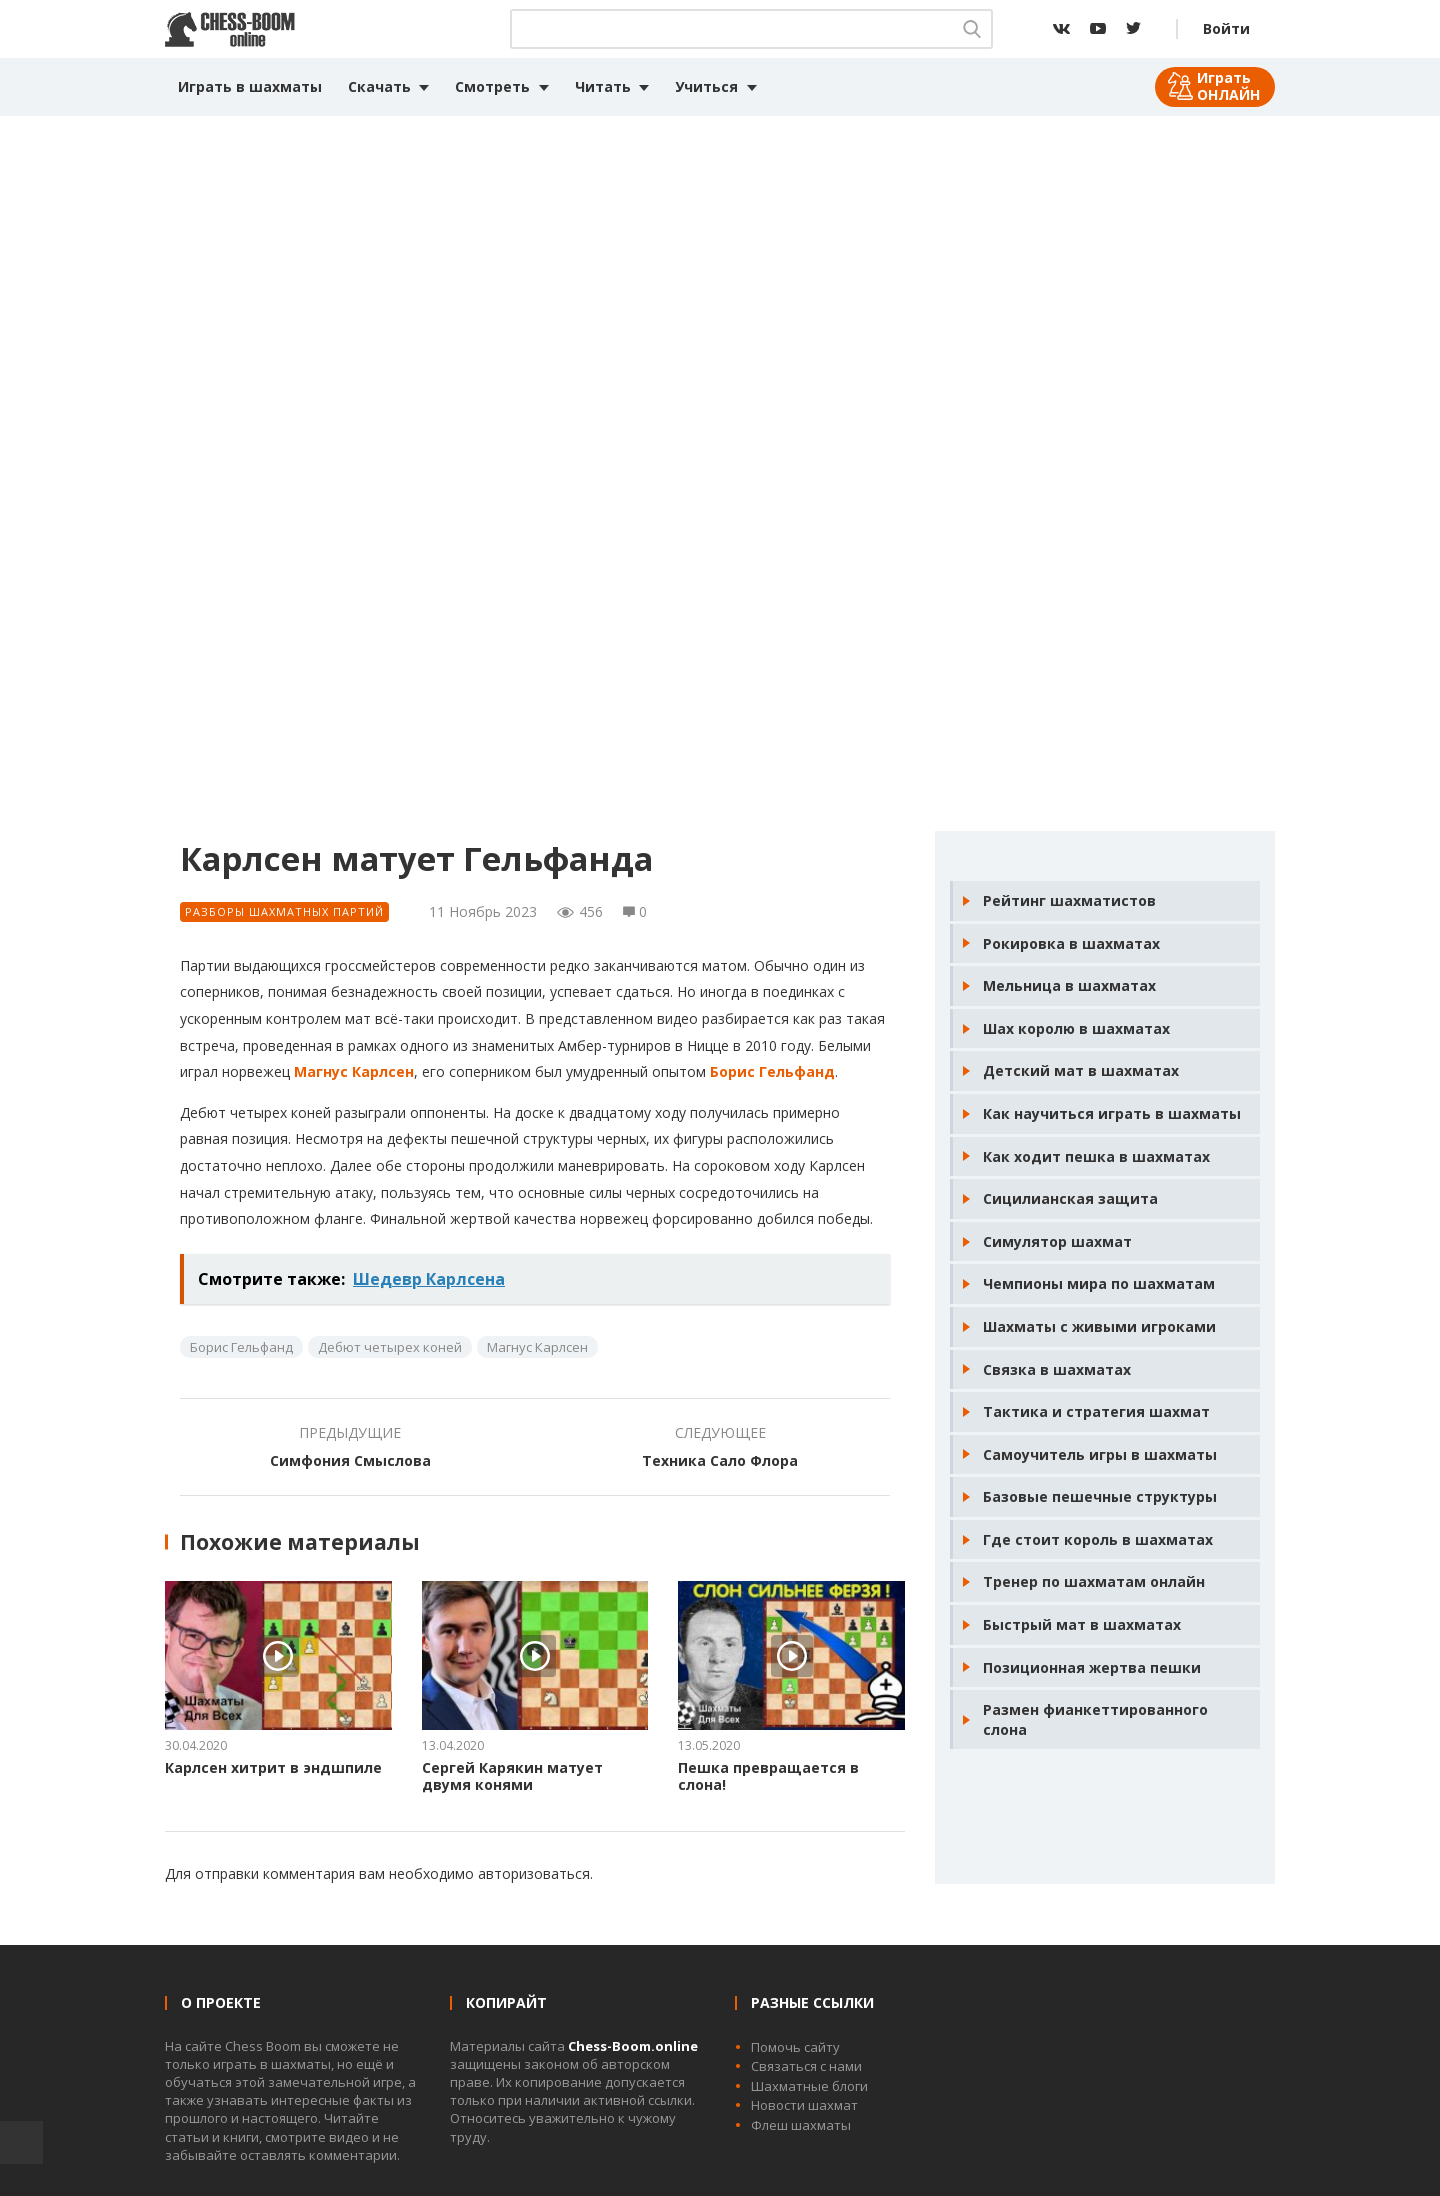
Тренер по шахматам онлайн (1094, 1581)
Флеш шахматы (801, 2125)
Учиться (706, 86)
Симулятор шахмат (1057, 1241)
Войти (1226, 28)
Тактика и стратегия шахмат (1096, 1411)
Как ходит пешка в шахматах (1096, 1156)
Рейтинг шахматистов (1069, 900)
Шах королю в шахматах (1076, 1028)
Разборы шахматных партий (284, 911)
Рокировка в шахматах (1071, 943)
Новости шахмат (804, 2105)
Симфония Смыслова (350, 1460)
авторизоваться (534, 1873)
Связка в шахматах (1057, 1369)
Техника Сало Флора (720, 1460)
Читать (603, 86)
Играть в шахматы (250, 86)
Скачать (379, 86)
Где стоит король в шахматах (1098, 1539)
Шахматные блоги (809, 2086)
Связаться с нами (806, 2066)
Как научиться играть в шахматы (1112, 1113)
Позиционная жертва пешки (1092, 1667)
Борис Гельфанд (772, 1071)
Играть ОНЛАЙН (1228, 86)
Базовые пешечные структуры (1100, 1496)
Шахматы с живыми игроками (1099, 1326)
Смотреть (492, 86)
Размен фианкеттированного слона (1095, 1719)
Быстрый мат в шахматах (1082, 1624)
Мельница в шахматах (1069, 985)
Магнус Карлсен (354, 1071)
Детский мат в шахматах (1081, 1070)
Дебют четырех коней (390, 1347)
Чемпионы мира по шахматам (1099, 1283)
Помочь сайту (795, 2047)
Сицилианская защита (1070, 1198)
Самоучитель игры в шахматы (1100, 1454)
